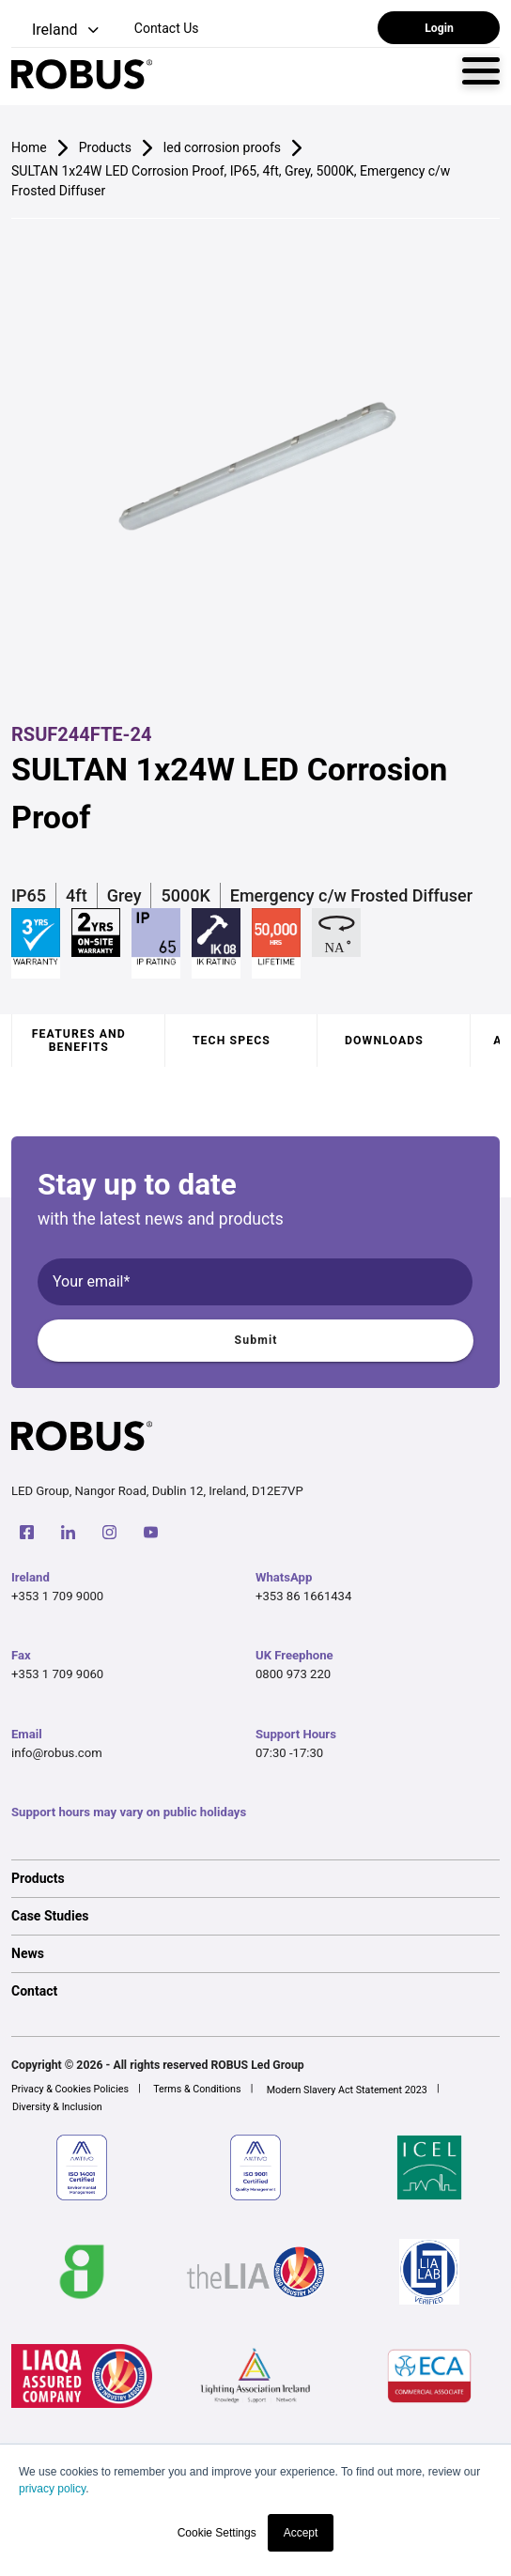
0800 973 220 (293, 1674)
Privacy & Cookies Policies (70, 2089)
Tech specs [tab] (232, 1040)
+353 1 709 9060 (57, 1674)
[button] (56, 30)
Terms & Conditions (196, 2089)
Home (29, 147)
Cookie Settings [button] (217, 2532)
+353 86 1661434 (303, 1596)
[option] (255, 1878)
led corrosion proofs (222, 147)
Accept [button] (301, 2532)
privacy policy (52, 2488)
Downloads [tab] (384, 1040)
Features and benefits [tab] (79, 1040)
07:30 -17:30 (289, 1753)
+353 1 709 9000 (57, 1596)
